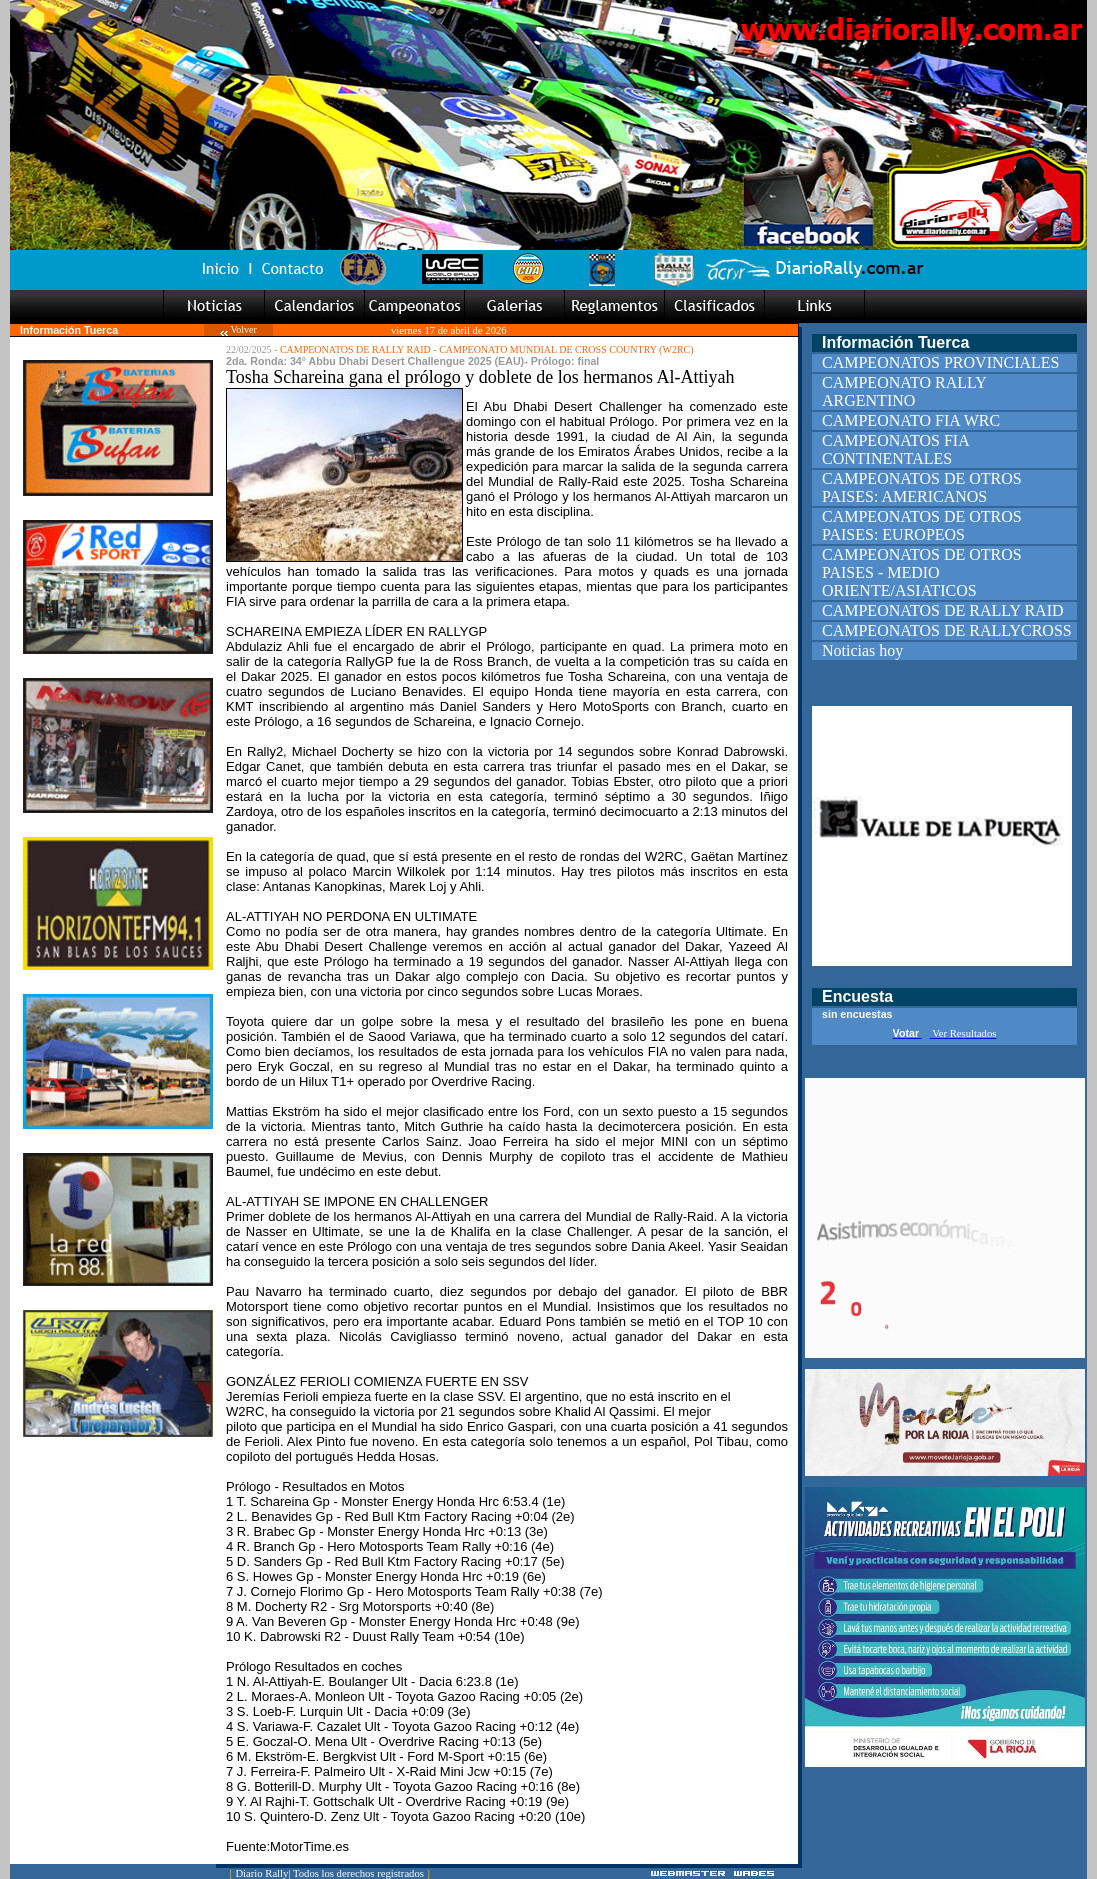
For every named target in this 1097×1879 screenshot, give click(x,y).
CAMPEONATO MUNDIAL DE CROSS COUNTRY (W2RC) (566, 349)
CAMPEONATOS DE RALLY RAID (355, 349)
